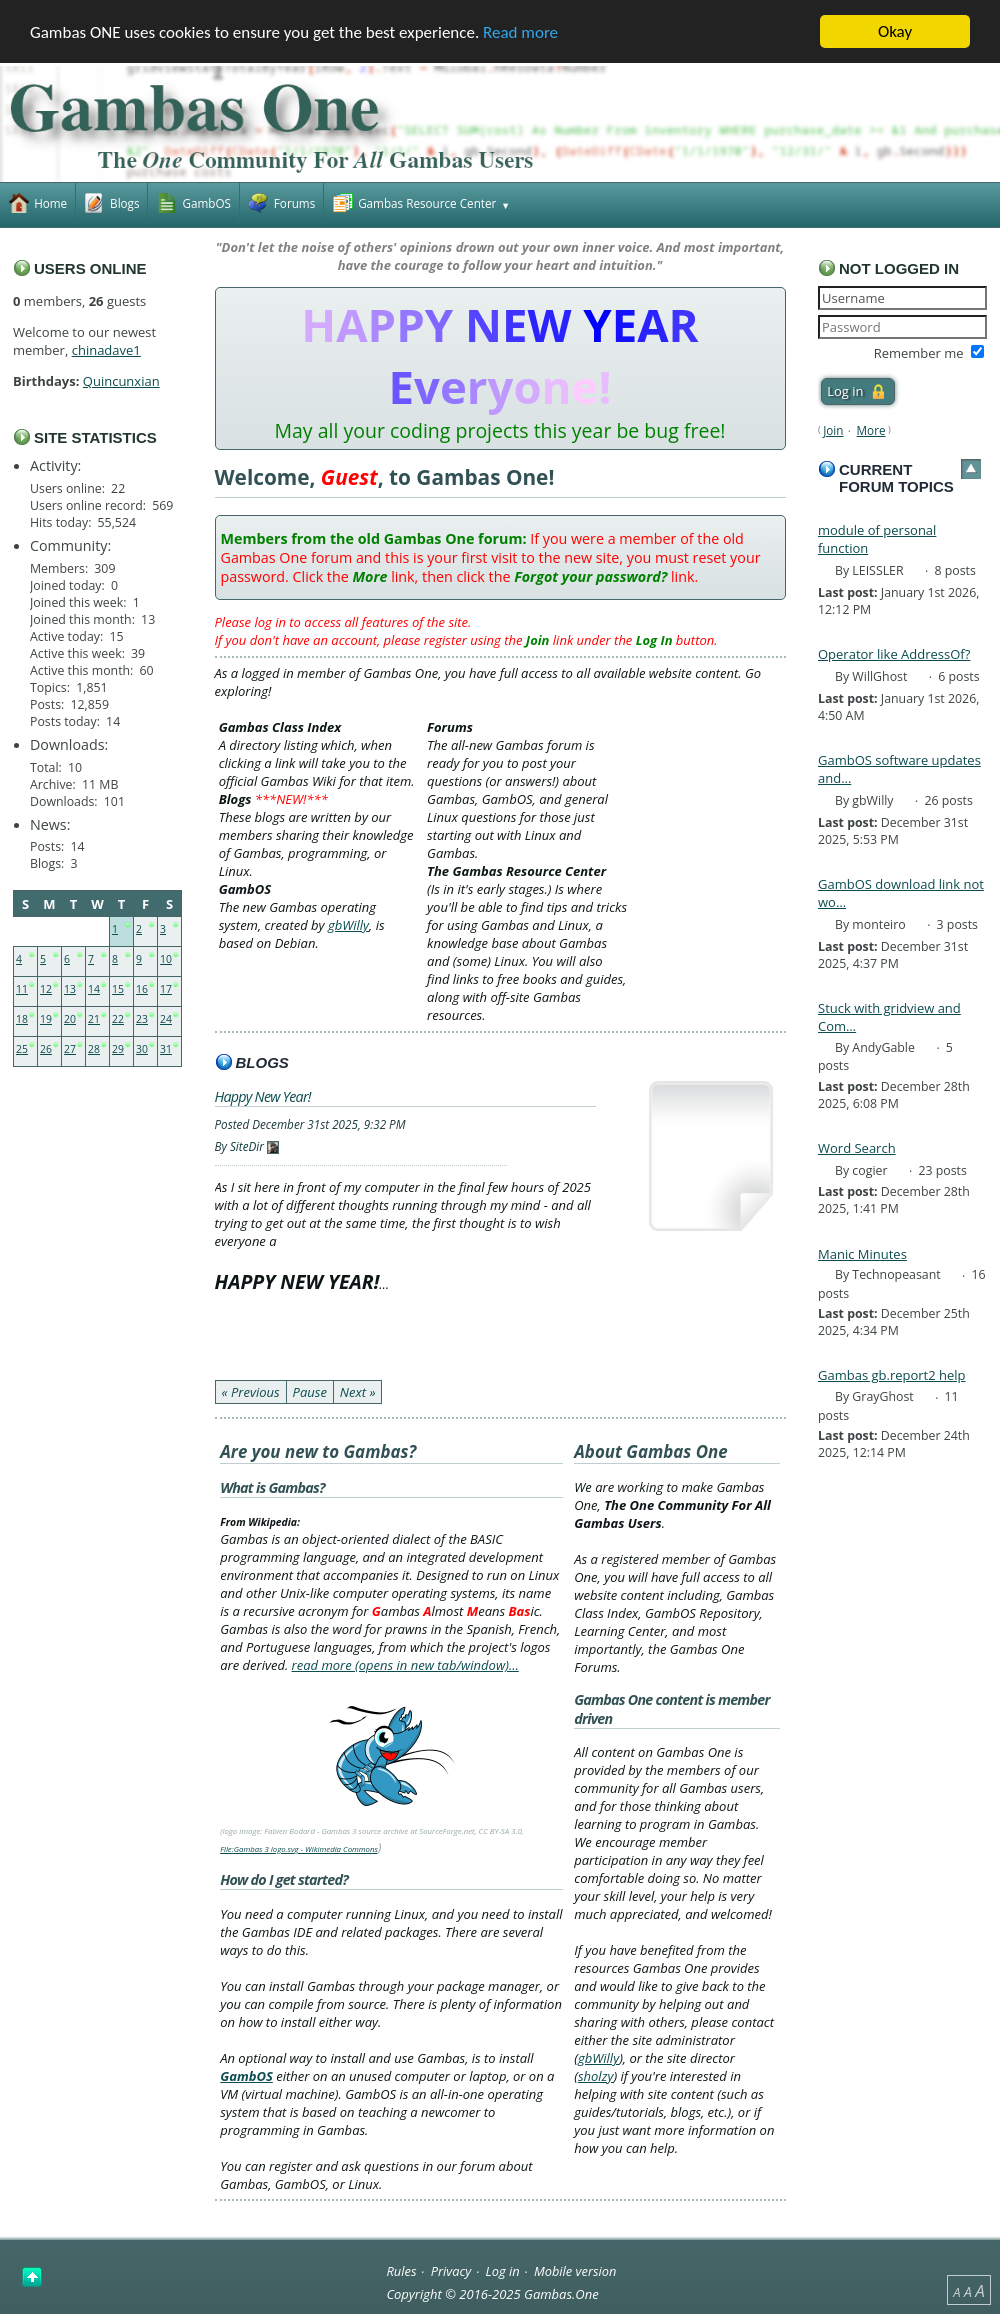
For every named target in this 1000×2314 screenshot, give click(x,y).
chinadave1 (106, 350)
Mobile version (575, 2270)
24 (166, 1019)
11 (22, 989)
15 (118, 989)
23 (142, 1019)
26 (46, 1049)
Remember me (919, 353)
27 (70, 1049)
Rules (401, 2270)
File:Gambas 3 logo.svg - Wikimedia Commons (299, 1849)
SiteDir (247, 1146)
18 (22, 1019)
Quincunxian (121, 381)
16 (142, 989)
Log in (503, 2270)
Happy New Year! (263, 1096)
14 (94, 989)
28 (94, 1049)
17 (166, 989)
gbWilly (348, 925)
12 (46, 989)
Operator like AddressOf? (894, 654)
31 (166, 1049)
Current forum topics (896, 478)
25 (22, 1049)
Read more (520, 32)
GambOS (246, 2076)
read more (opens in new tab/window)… (405, 1665)
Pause (310, 1392)
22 (118, 1019)
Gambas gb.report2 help (892, 1375)
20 (70, 1019)
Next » (358, 1392)
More (871, 430)
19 (46, 1019)
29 (118, 1049)
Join (833, 430)
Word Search (857, 1148)
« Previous (251, 1392)
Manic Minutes (862, 1254)
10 (166, 959)
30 (142, 1049)
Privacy (451, 2270)
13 (70, 989)
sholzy (595, 2076)
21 (94, 1019)
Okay (895, 31)
